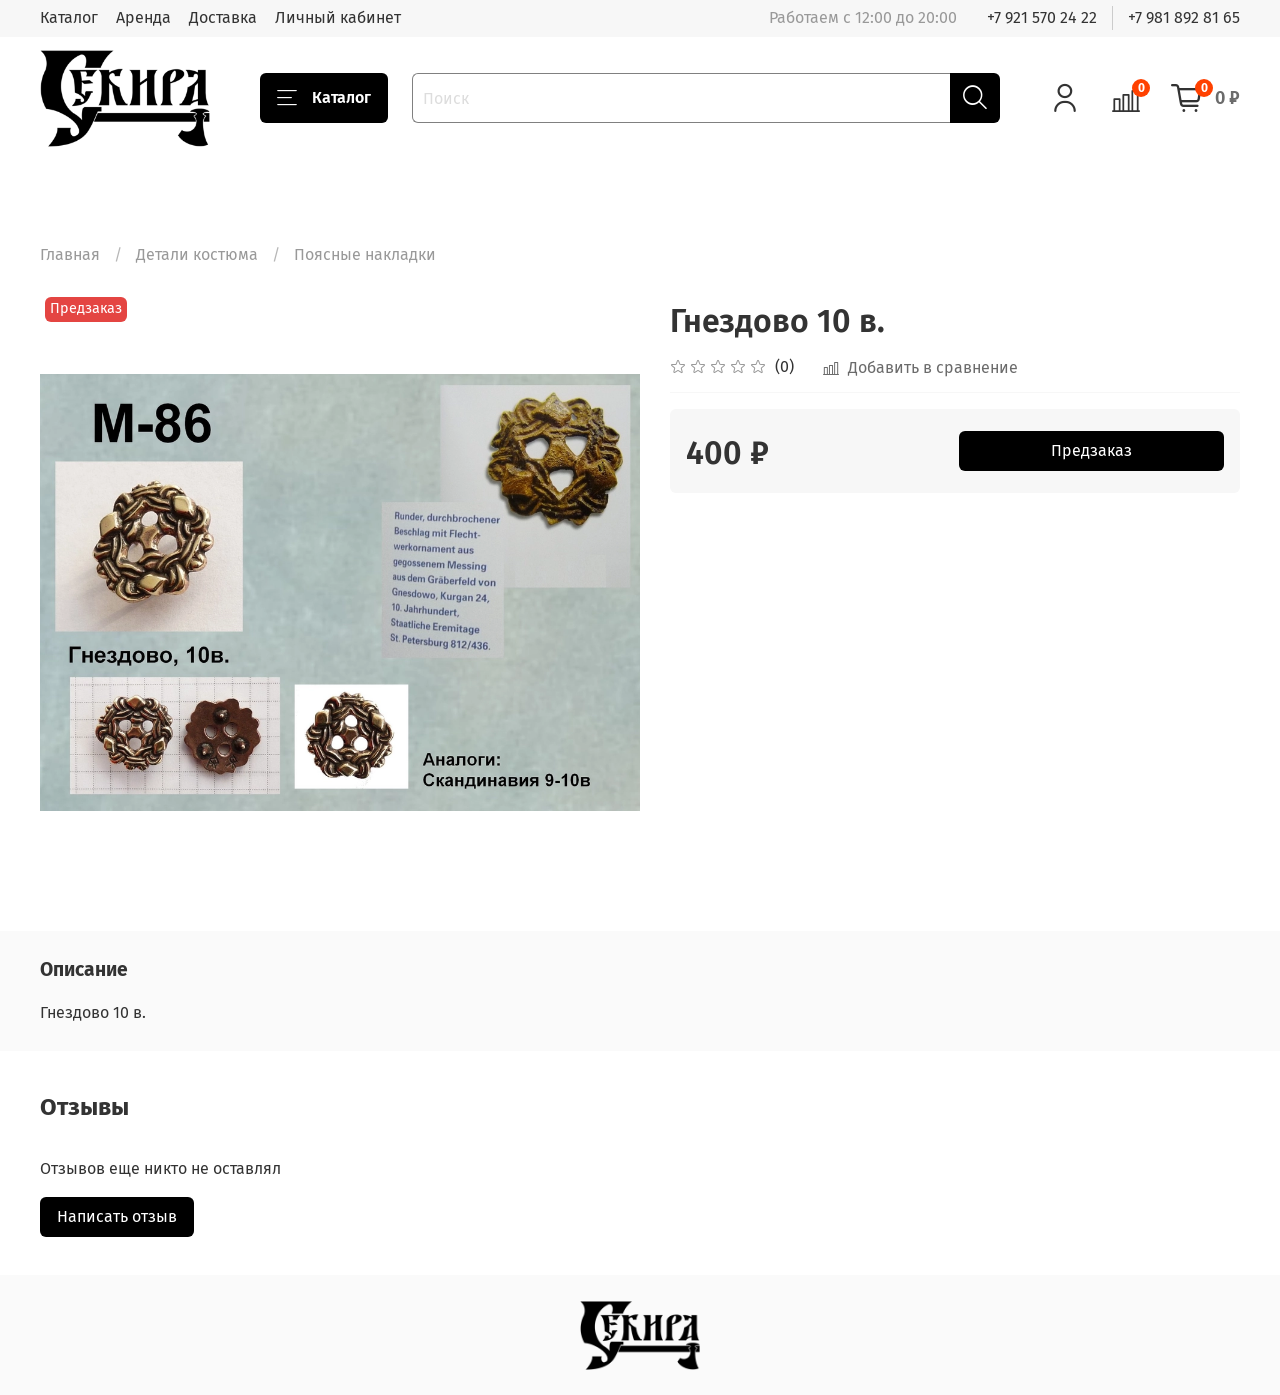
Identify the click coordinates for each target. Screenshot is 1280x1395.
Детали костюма (197, 254)
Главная (70, 254)
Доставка (223, 17)
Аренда (143, 17)
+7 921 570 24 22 (1042, 17)
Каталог (69, 17)
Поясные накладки (365, 254)
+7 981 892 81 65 (1184, 17)
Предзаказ (1091, 450)
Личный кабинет (338, 17)
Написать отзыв (117, 1216)
